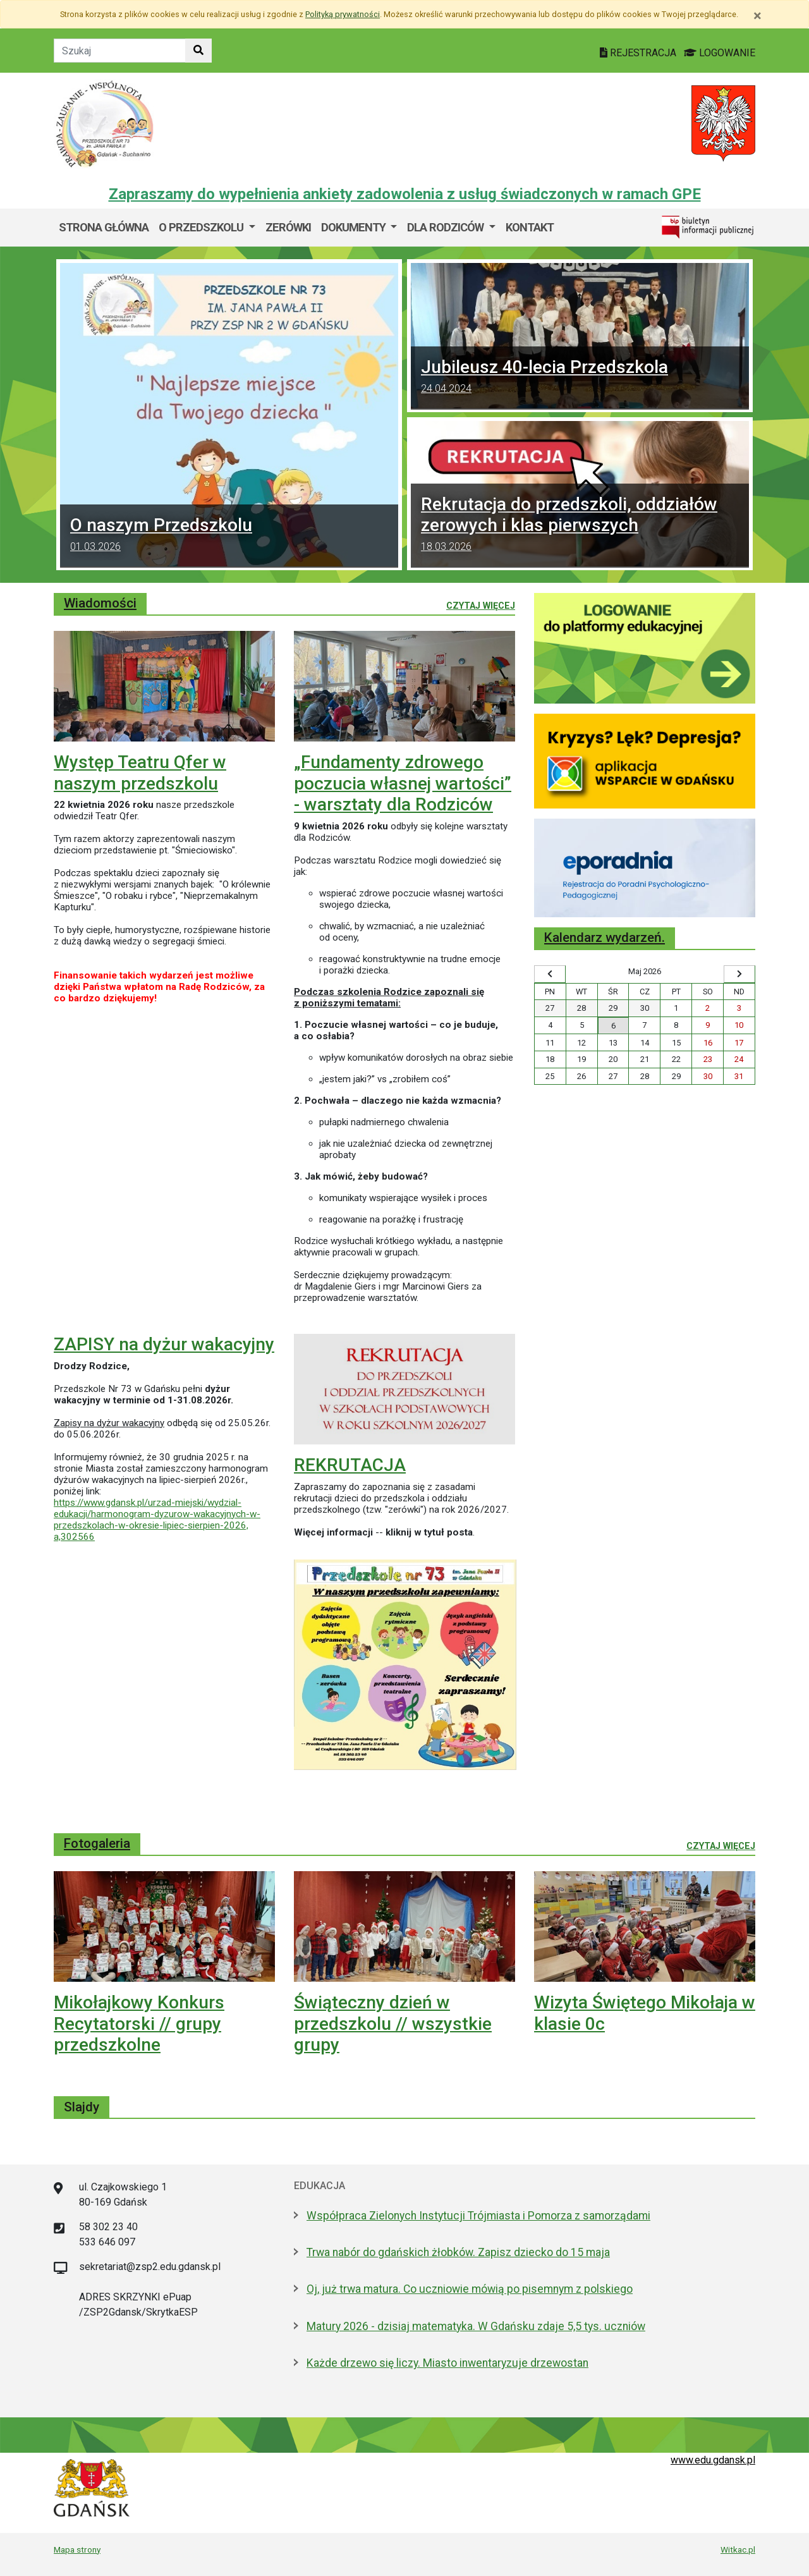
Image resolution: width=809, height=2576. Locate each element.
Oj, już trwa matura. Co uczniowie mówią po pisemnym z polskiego (470, 2289)
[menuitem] (207, 227)
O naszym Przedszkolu (229, 536)
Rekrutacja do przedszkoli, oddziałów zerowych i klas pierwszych (580, 526)
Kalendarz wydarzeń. (604, 937)
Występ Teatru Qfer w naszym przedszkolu (140, 773)
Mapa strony (77, 2549)
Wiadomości (100, 603)
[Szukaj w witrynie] (198, 51)
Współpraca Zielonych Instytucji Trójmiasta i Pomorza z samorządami (478, 2215)
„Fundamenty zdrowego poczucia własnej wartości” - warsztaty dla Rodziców (402, 783)
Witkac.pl (738, 2549)
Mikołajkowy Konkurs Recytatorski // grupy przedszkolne (139, 2023)
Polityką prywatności (342, 14)
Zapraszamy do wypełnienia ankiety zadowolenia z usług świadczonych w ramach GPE (405, 194)
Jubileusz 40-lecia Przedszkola (580, 378)
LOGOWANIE (719, 53)
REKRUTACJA (350, 1465)
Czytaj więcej (480, 605)
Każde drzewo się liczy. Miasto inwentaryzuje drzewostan (447, 2363)
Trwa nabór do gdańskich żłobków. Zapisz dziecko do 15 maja (458, 2252)
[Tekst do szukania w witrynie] (120, 51)
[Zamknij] (757, 15)
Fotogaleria (97, 1843)
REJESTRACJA (639, 53)
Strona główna (104, 227)
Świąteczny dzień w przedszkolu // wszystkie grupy (393, 2023)
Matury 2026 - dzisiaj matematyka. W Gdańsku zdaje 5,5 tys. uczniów (476, 2326)
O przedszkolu (202, 227)
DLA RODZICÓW (446, 227)
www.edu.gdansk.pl (713, 2460)
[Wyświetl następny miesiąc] (739, 974)
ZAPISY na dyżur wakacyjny (164, 1344)
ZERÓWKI (288, 227)
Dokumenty (354, 227)
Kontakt (530, 227)
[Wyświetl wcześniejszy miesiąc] (550, 974)
